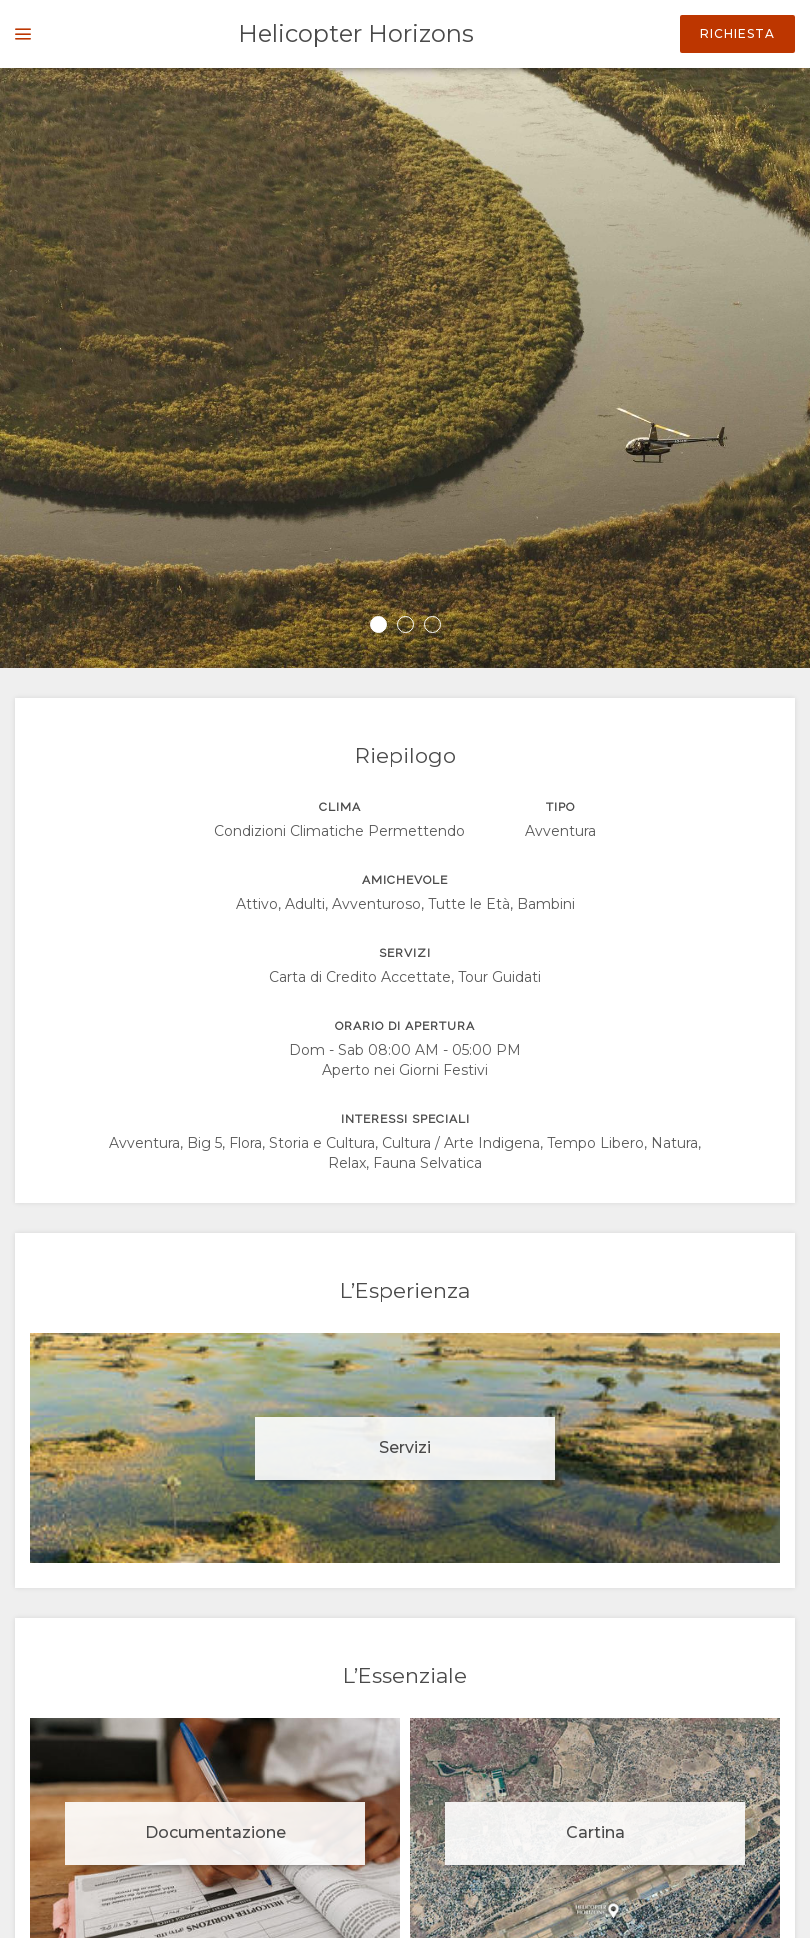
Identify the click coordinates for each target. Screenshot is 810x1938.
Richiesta (737, 33)
